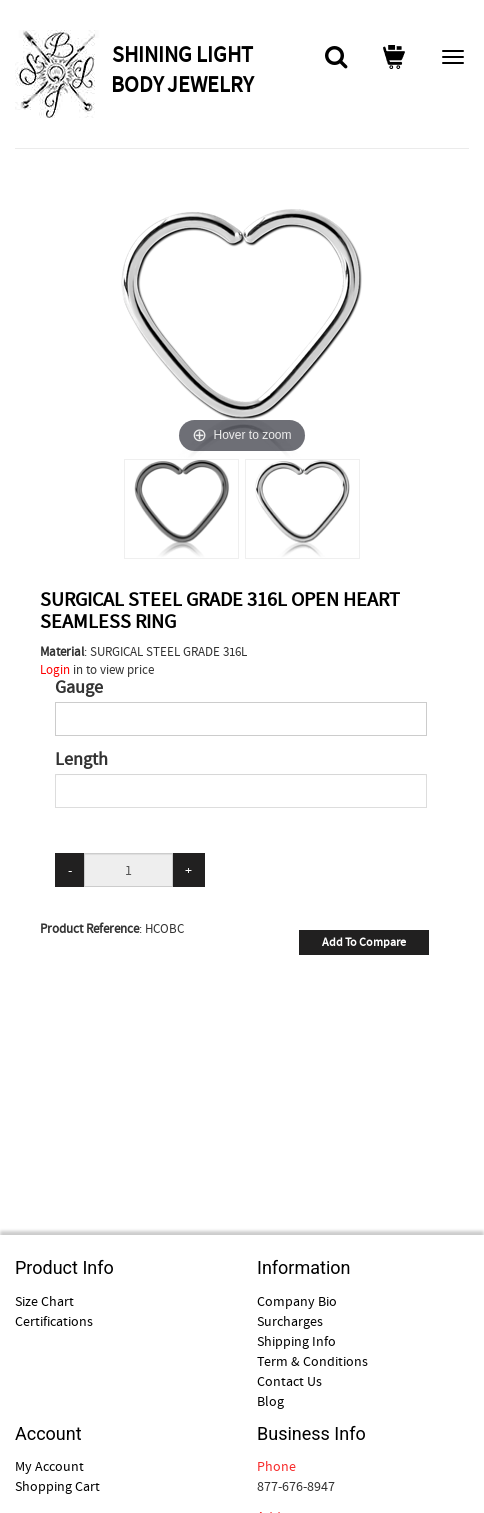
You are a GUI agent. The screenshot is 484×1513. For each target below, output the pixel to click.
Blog (270, 1401)
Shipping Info (296, 1341)
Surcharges (290, 1321)
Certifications (54, 1321)
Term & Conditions (312, 1361)
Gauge (79, 688)
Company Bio (297, 1301)
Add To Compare (364, 942)
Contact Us (289, 1381)
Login (55, 669)
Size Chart (44, 1301)
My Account (49, 1466)
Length (81, 760)
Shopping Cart (57, 1486)
